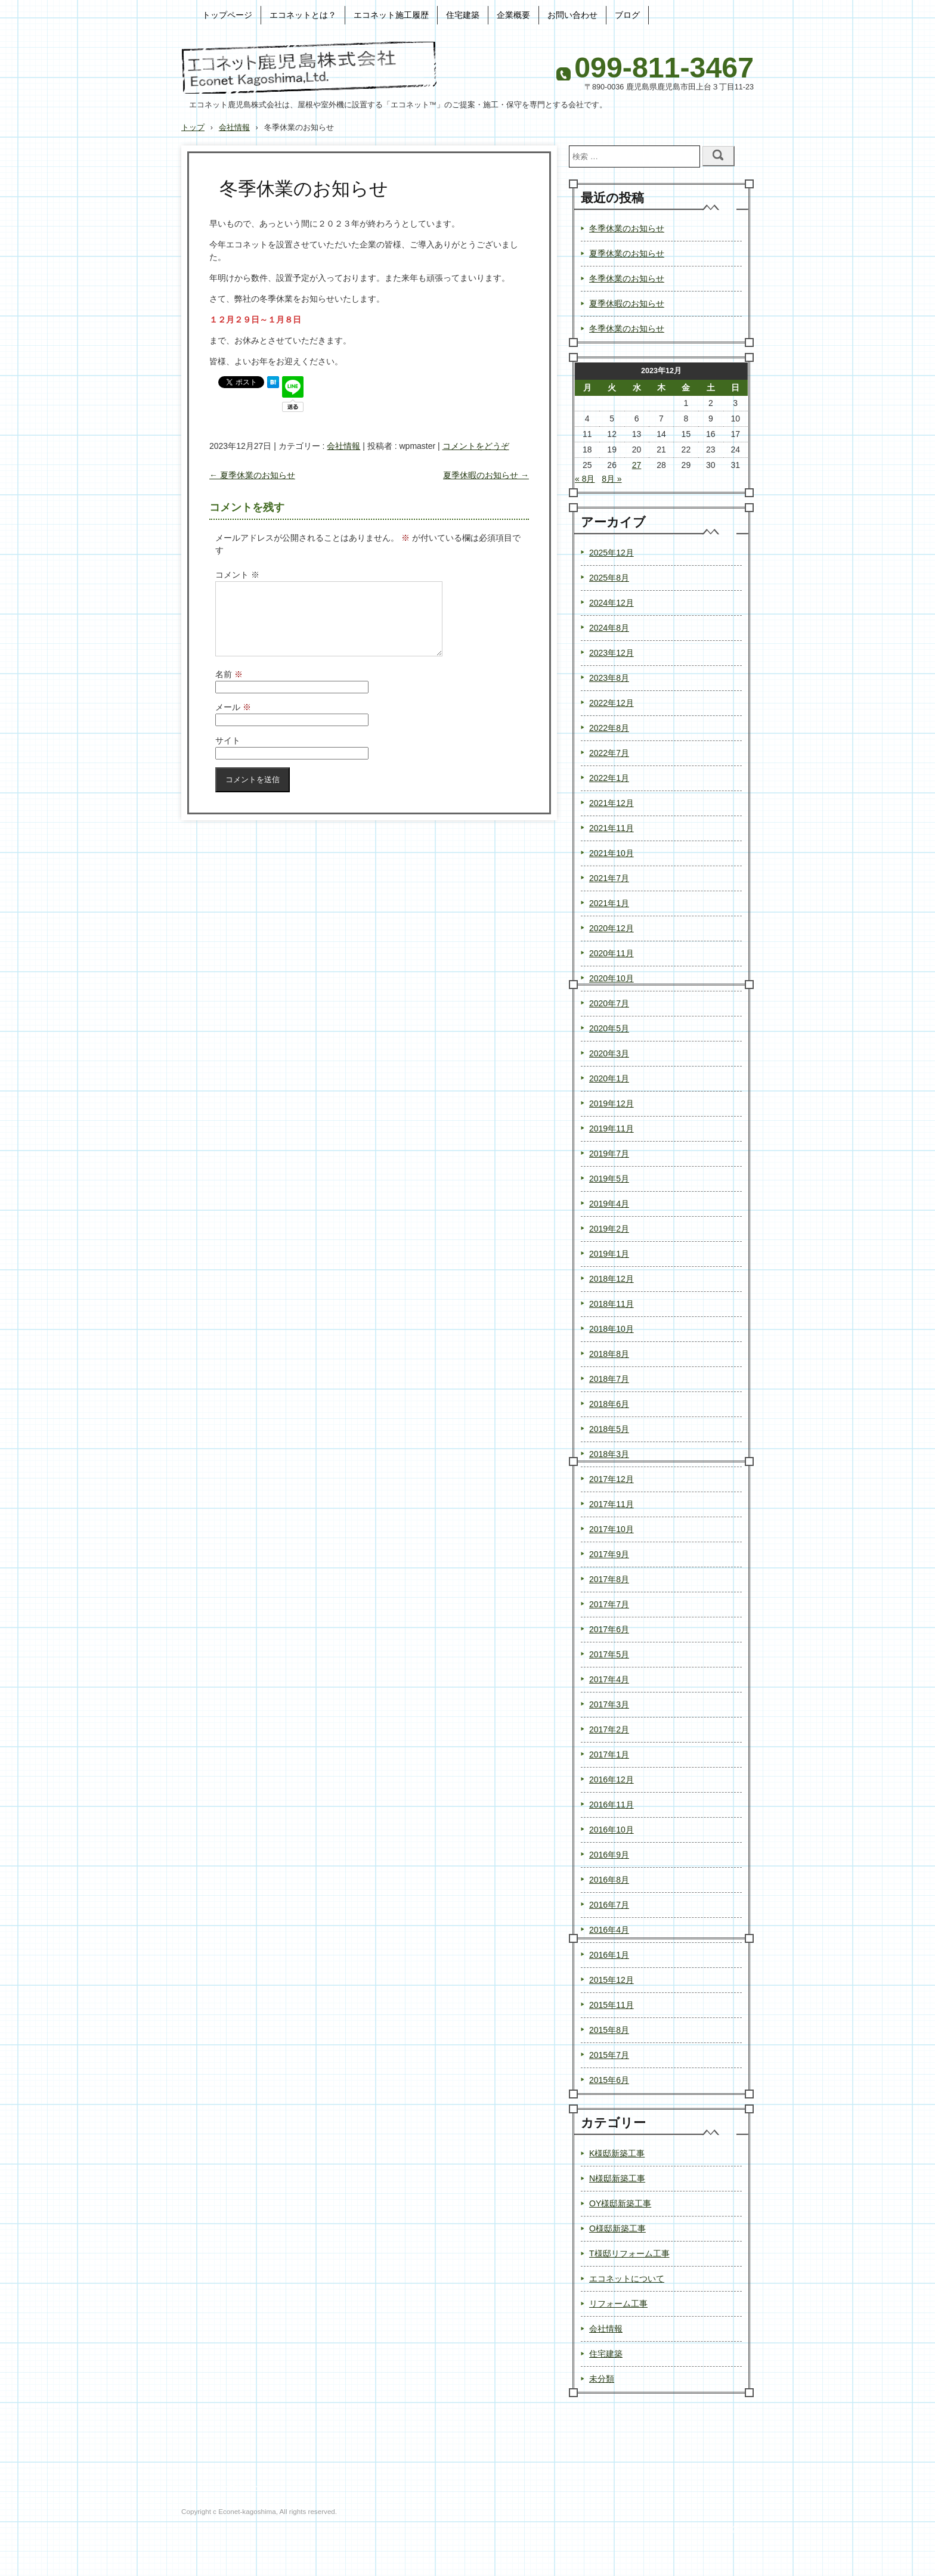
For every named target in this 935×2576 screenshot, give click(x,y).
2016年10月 (611, 1829)
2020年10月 (611, 978)
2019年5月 (609, 1178)
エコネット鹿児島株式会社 (309, 68)
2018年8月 (609, 1354)
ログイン (738, 2529)
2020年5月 (609, 1028)
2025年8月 (609, 577)
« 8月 (585, 478)
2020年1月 (609, 1078)
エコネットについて (626, 2278)
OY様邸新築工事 (620, 2203)
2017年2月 (609, 1729)
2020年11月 (611, 953)
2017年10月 (611, 1529)
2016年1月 (609, 1955)
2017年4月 (609, 1679)
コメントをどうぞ (475, 446)
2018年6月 (609, 1404)
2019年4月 (609, 1203)
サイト (227, 755)
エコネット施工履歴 (391, 15)
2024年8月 (609, 628)
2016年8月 (609, 1879)
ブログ (627, 15)
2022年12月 (611, 703)
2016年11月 (611, 1804)
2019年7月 (609, 1153)
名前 (229, 688)
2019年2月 (609, 1228)
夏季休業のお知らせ (252, 475)
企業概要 (513, 15)
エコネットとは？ (303, 15)
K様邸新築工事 (617, 2153)
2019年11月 (611, 1128)
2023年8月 (609, 678)
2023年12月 (611, 653)
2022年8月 (609, 728)
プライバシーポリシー (220, 2487)
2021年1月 (609, 903)
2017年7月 (609, 1604)
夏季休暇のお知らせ (486, 475)
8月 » (611, 478)
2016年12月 (611, 1779)
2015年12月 (611, 1980)
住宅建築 (462, 15)
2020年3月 (609, 1053)
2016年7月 (609, 1904)
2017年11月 (611, 1504)
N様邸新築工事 (617, 2178)
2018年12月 (611, 1279)
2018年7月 (609, 1379)
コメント (237, 574)
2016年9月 (609, 1854)
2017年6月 (609, 1629)
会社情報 (343, 446)
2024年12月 (611, 602)
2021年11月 (611, 828)
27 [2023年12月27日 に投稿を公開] (637, 465)
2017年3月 (609, 1704)
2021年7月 (609, 878)
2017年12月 (611, 1479)
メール (233, 721)
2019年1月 (609, 1253)
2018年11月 (611, 1304)
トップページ (227, 15)
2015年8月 (609, 2030)
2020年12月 (611, 928)
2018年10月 (611, 1329)
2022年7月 (609, 753)
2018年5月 (609, 1429)
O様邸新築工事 (617, 2228)
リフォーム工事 (618, 2303)
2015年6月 (609, 2080)
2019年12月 (611, 1103)
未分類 (601, 2378)
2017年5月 (609, 1654)
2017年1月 (609, 1754)
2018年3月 (609, 1454)
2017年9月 (609, 1554)
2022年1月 (609, 778)
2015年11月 (611, 2005)
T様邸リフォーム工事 (629, 2253)
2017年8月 (609, 1579)
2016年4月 (609, 1930)
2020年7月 (609, 1003)
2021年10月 (611, 853)
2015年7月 (609, 2055)
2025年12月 (611, 552)
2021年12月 (611, 803)
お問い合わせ (572, 15)
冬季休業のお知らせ (626, 228)
